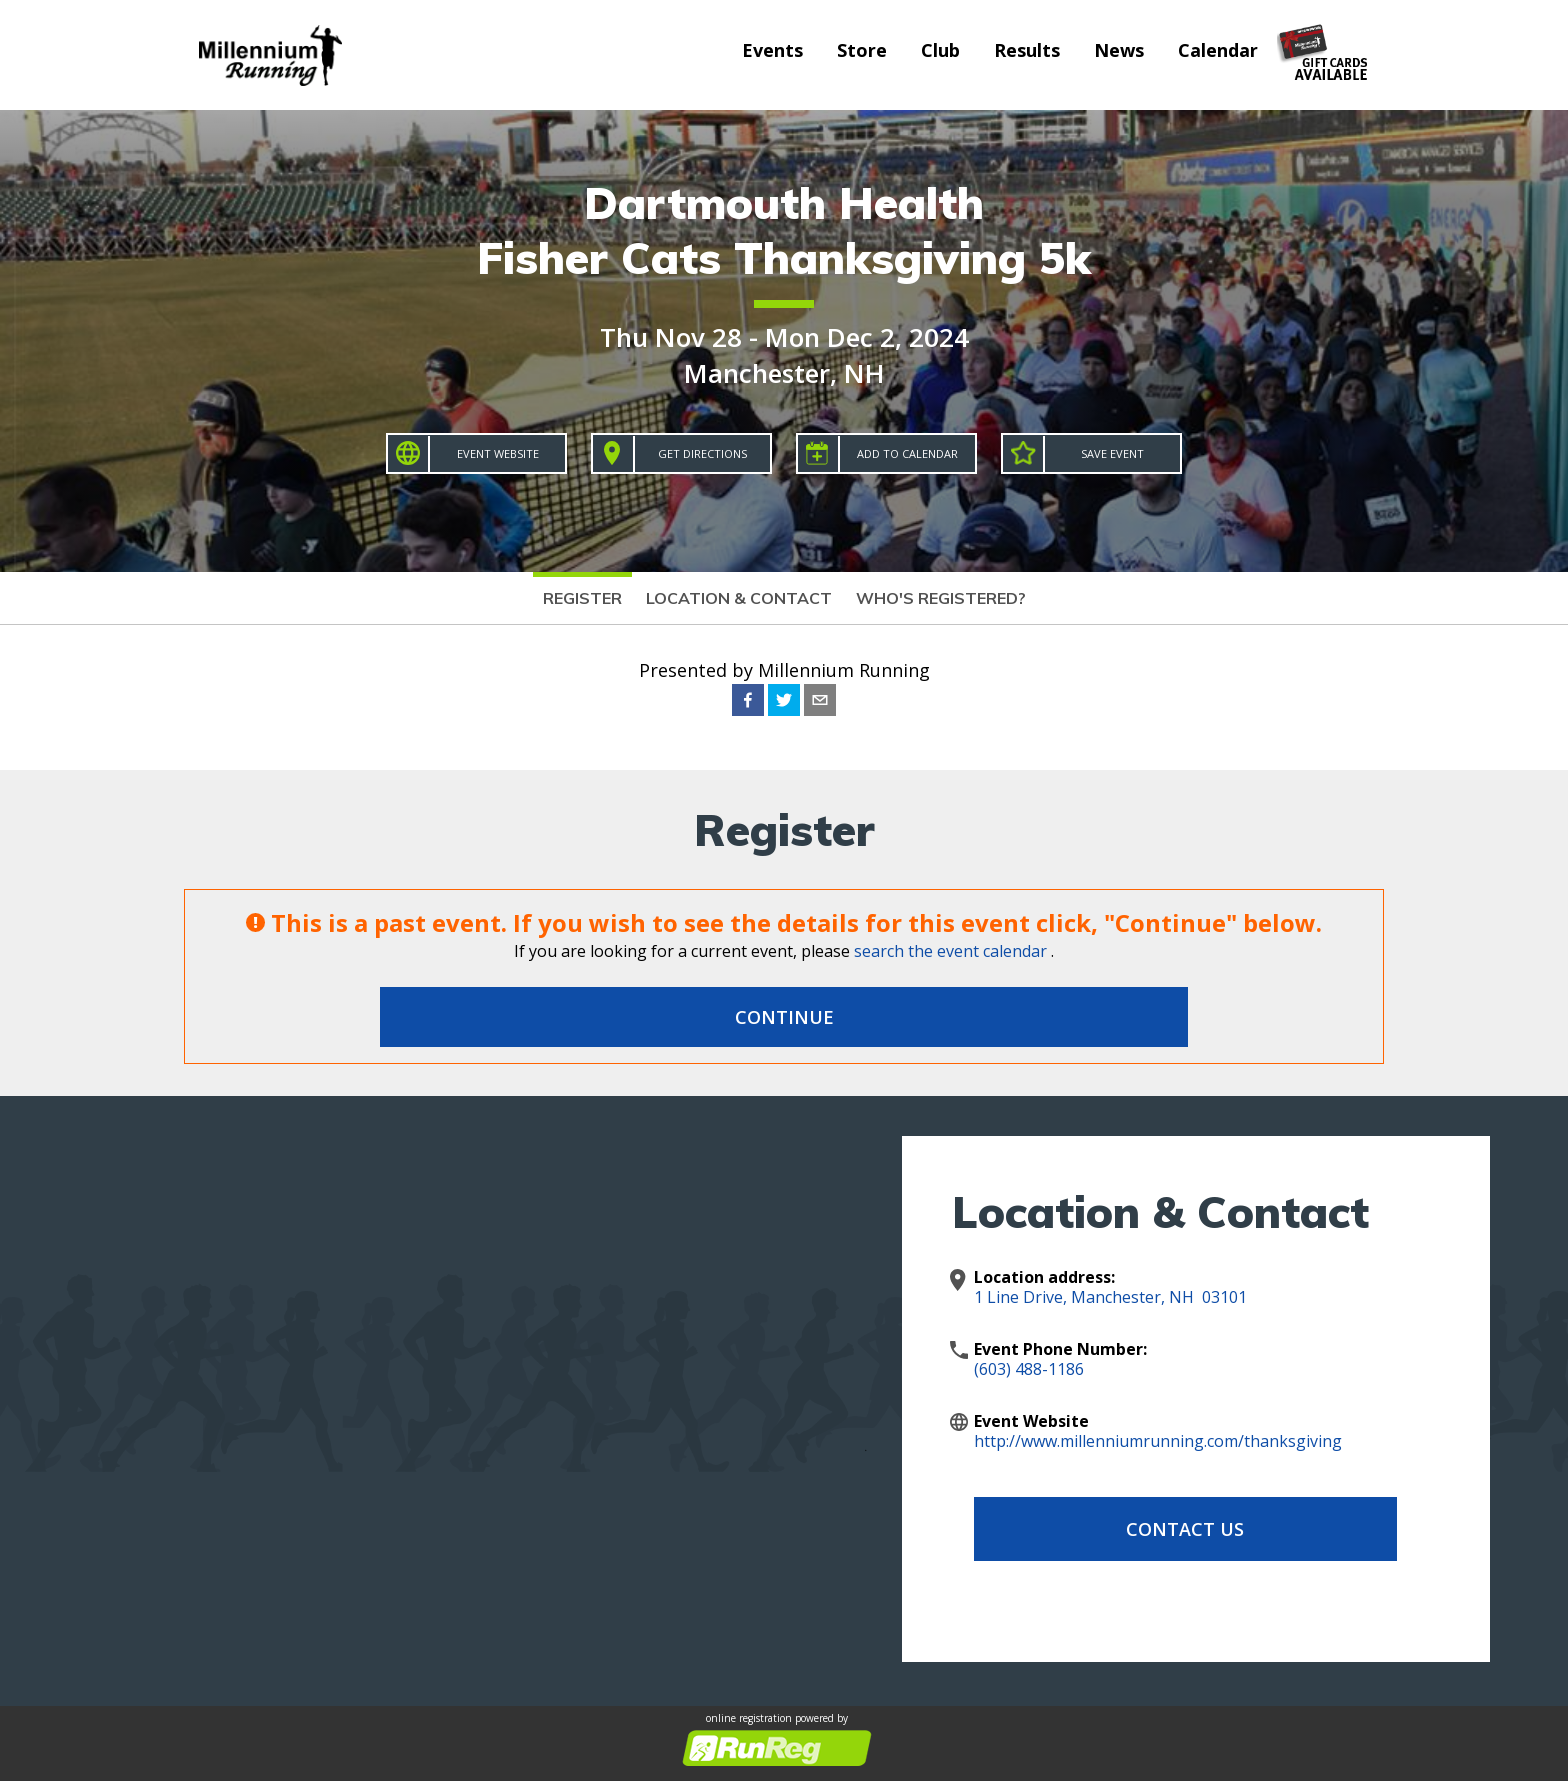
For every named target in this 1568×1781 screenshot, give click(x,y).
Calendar (1218, 50)
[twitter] (784, 700)
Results (1027, 50)
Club (940, 50)
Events (772, 50)
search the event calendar (950, 951)
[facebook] (748, 700)
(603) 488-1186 (1029, 1369)
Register (582, 598)
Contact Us (1134, 1529)
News (1119, 50)
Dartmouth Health (784, 202)
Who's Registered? (941, 598)
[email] (820, 700)
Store (862, 50)
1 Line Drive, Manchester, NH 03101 (1110, 1297)
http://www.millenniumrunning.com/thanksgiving (1158, 1441)
